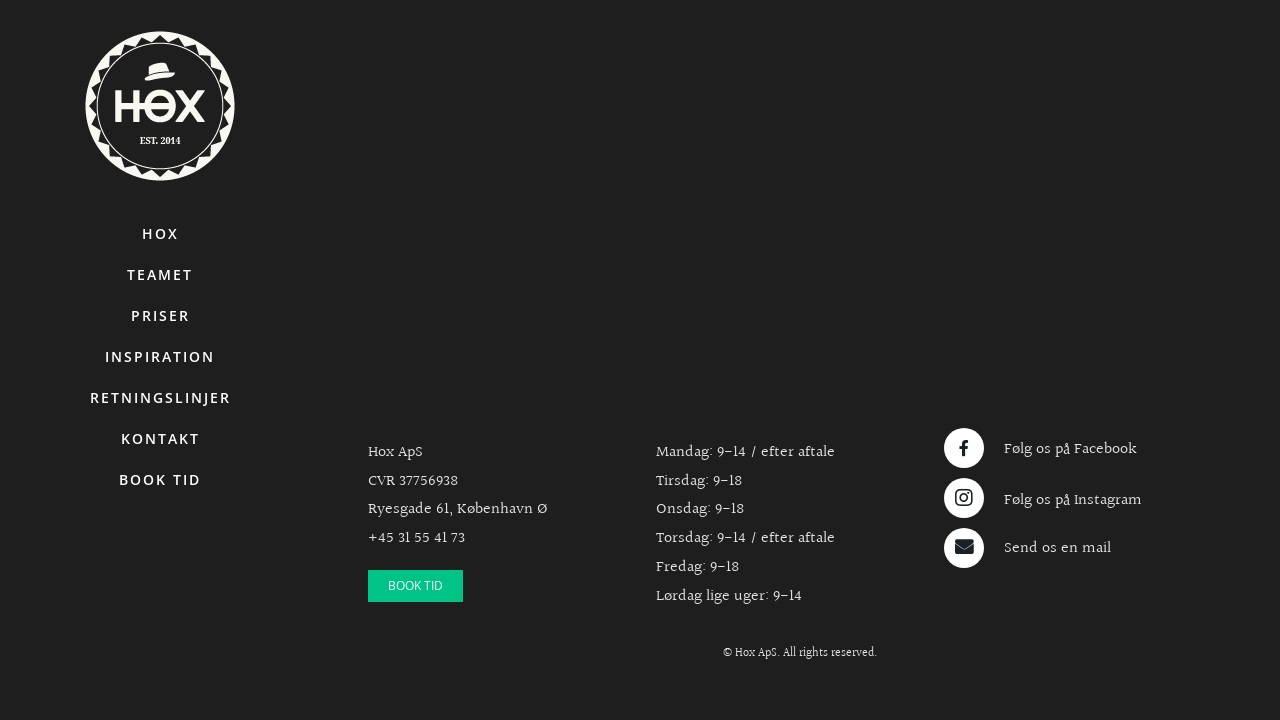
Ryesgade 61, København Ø (458, 509)
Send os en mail (1057, 548)
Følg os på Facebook (1070, 449)
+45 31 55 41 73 (416, 538)
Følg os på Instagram (1073, 500)
